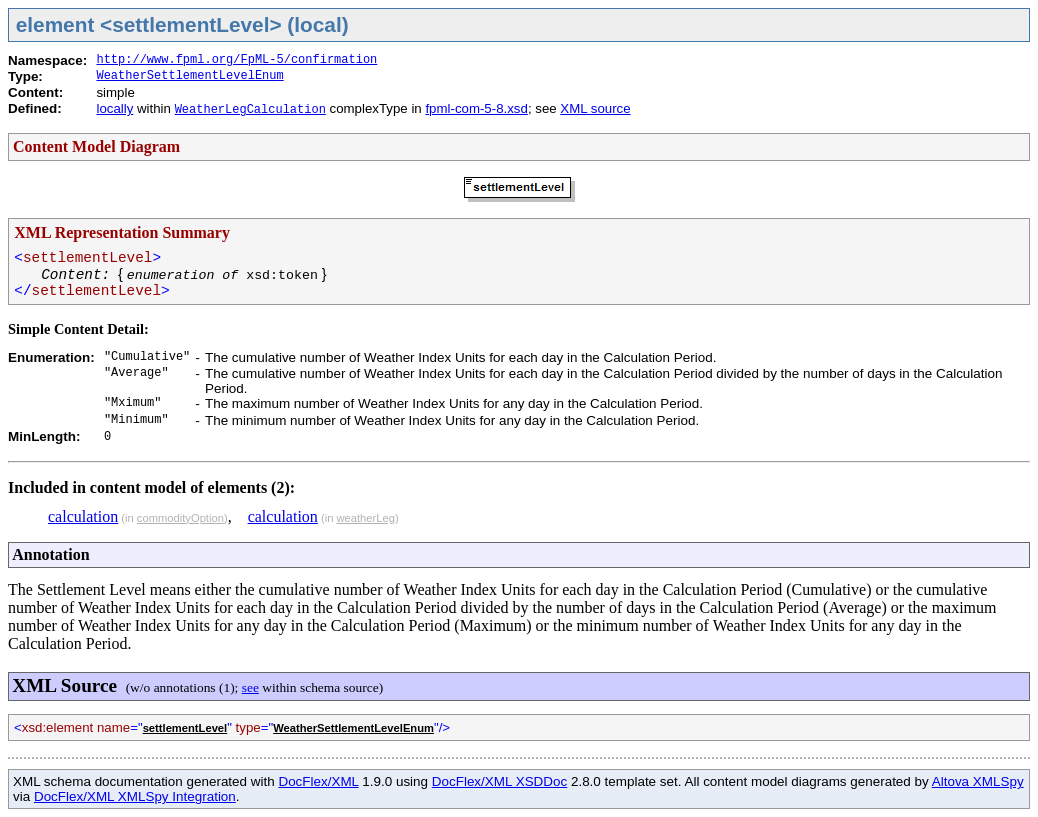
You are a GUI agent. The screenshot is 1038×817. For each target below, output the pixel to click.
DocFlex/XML (318, 781)
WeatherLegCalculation (250, 110)
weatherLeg (365, 518)
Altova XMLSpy (978, 781)
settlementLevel (185, 728)
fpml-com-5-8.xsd (476, 108)
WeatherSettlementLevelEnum (189, 76)
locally (114, 108)
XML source (595, 108)
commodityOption (180, 518)
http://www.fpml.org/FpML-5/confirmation (236, 60)
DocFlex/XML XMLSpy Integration (135, 796)
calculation (83, 516)
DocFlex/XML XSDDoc (499, 781)
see (250, 687)
